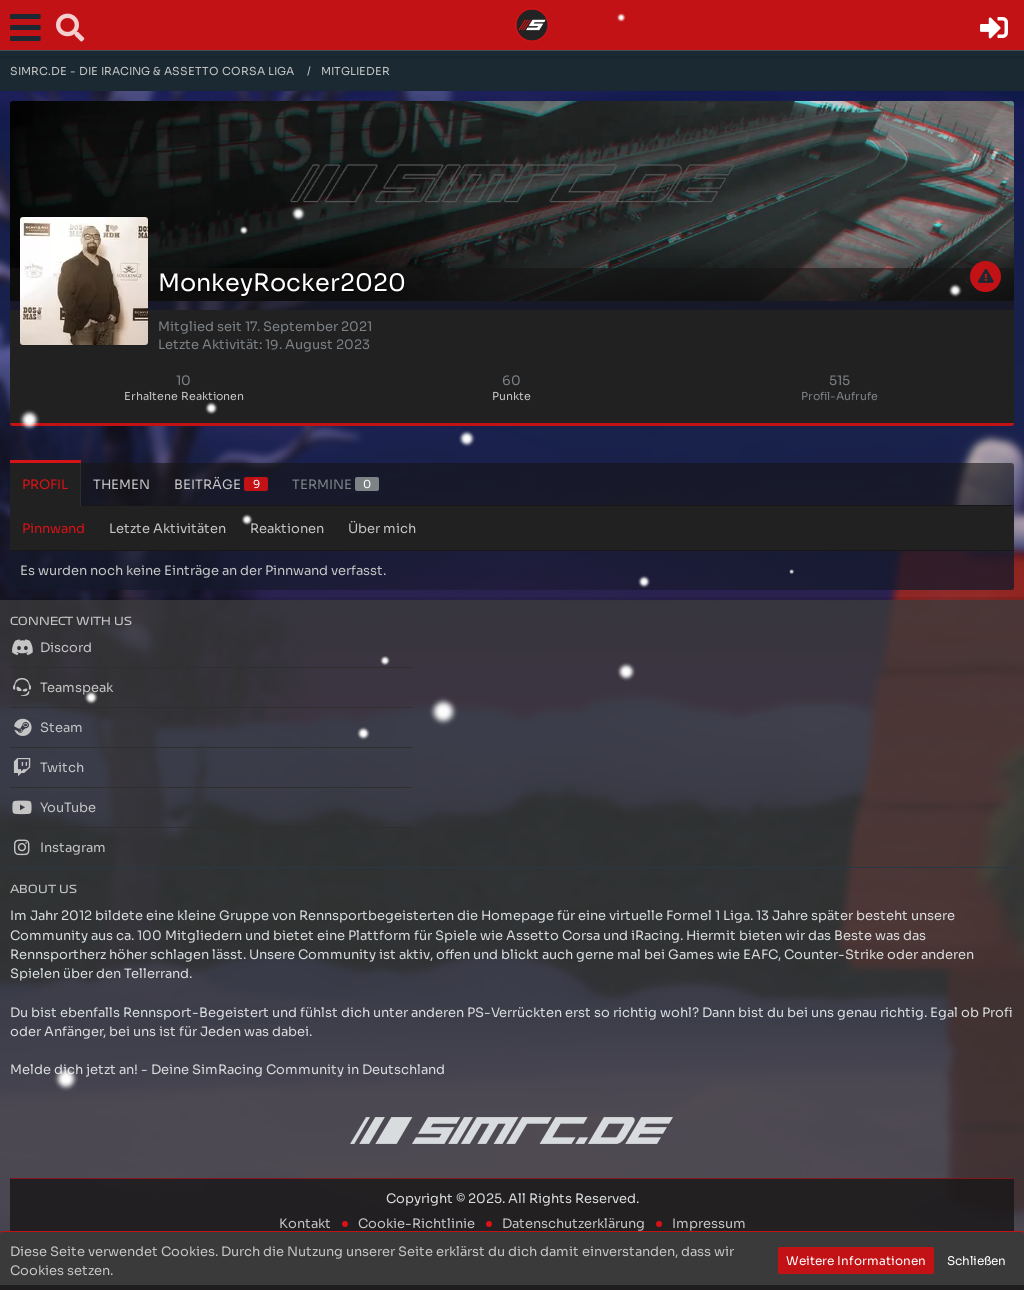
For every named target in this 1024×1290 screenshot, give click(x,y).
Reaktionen (287, 528)
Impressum (709, 1223)
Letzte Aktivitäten (167, 528)
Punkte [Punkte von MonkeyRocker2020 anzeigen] (511, 396)
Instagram (58, 847)
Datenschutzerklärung (573, 1223)
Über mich (382, 528)
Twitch (47, 767)
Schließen (976, 1260)
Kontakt (305, 1223)
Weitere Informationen (856, 1260)
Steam (46, 727)
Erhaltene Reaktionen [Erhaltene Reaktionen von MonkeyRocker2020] (184, 396)
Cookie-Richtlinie (416, 1223)
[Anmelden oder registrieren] (994, 28)
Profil (45, 484)
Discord (51, 647)
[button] (30, 28)
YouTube (53, 807)
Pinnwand (53, 528)
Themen (121, 484)
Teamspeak (61, 687)
